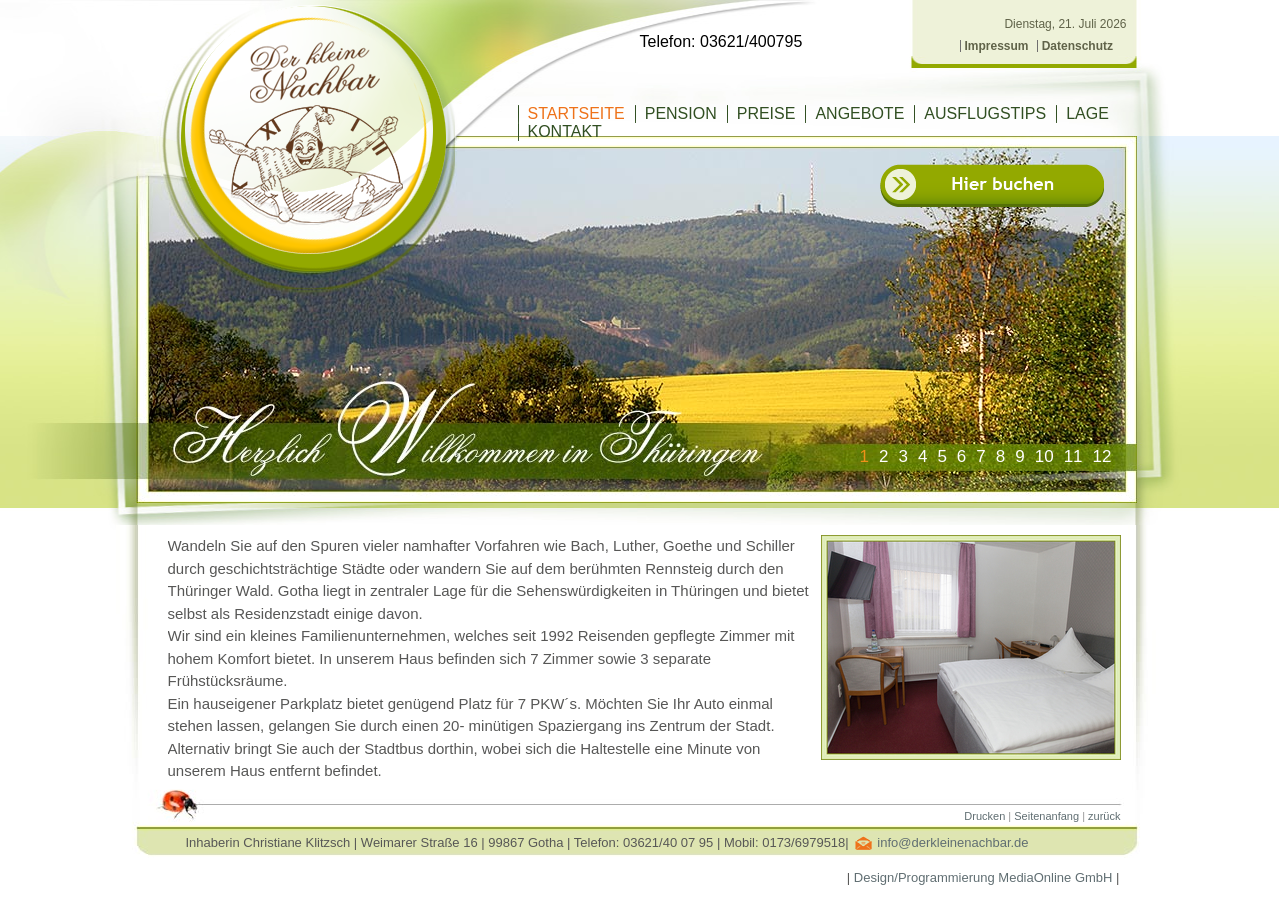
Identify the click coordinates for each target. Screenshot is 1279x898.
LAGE (1087, 113)
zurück (1104, 816)
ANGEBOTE (859, 113)
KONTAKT (565, 131)
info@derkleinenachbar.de (952, 842)
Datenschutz (1077, 46)
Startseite (576, 113)
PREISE (766, 113)
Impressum (997, 46)
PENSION (681, 113)
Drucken (984, 816)
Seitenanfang (1046, 816)
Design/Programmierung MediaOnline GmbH (983, 877)
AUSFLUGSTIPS (985, 113)
